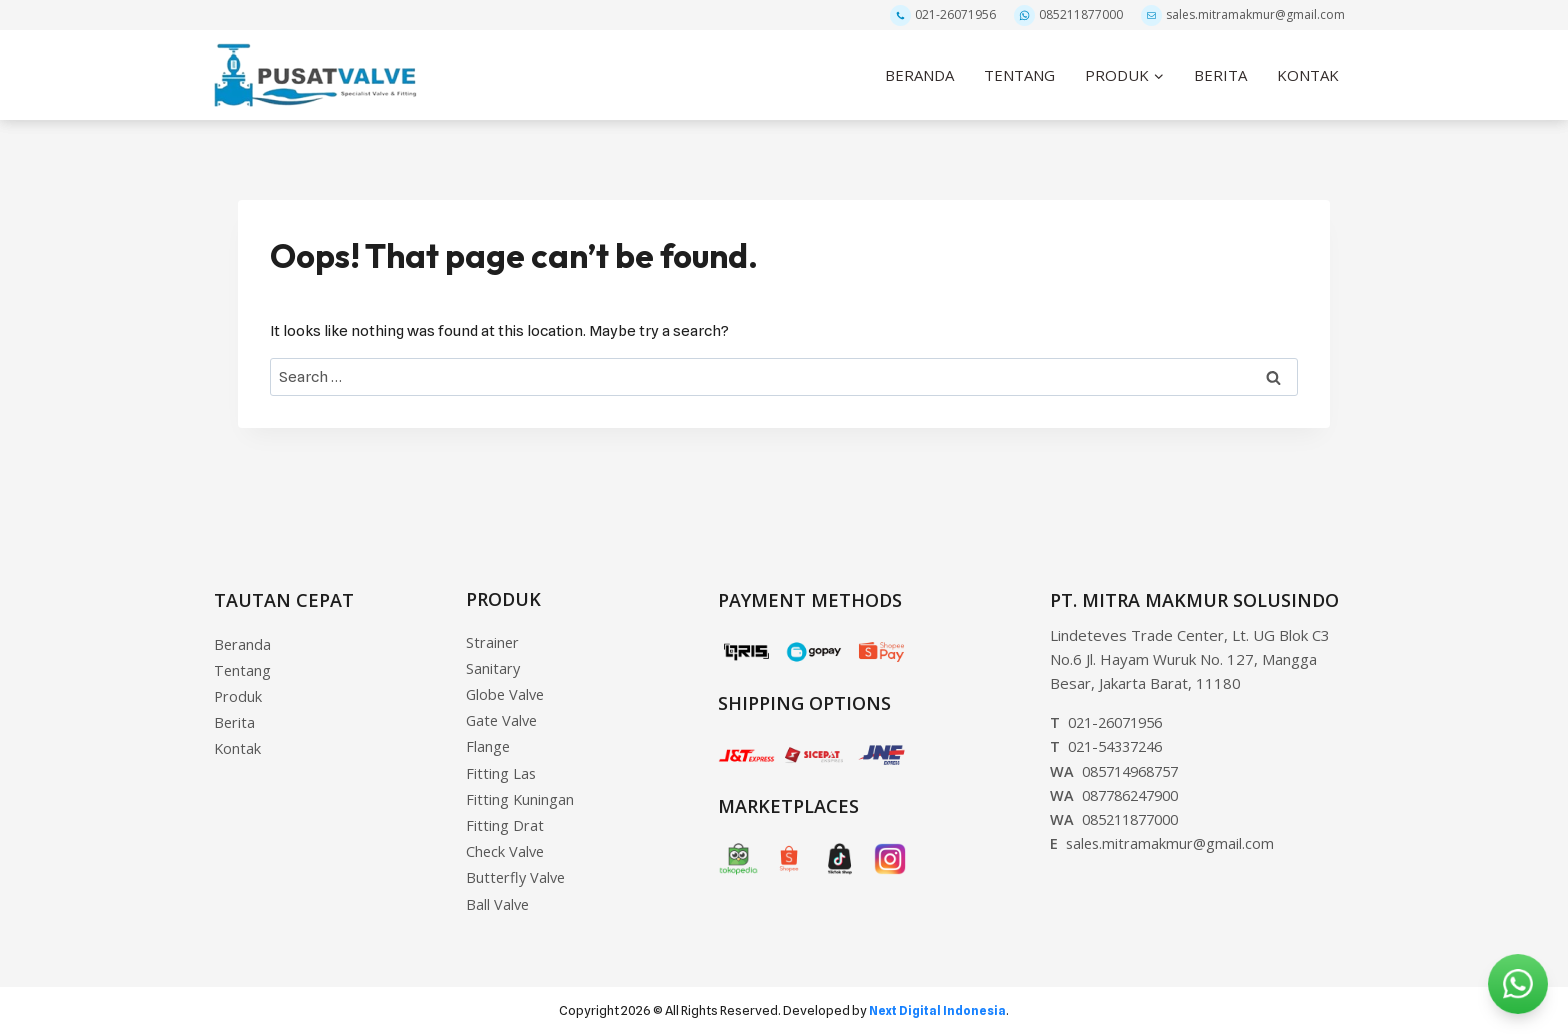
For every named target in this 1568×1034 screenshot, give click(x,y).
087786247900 (1120, 785)
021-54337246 (1111, 737)
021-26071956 (943, 15)
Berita (235, 717)
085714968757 (1120, 761)
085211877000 (1068, 15)
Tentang (243, 663)
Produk (238, 690)
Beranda (243, 636)
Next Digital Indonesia (937, 1010)
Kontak (238, 744)
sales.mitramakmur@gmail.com (1243, 15)
